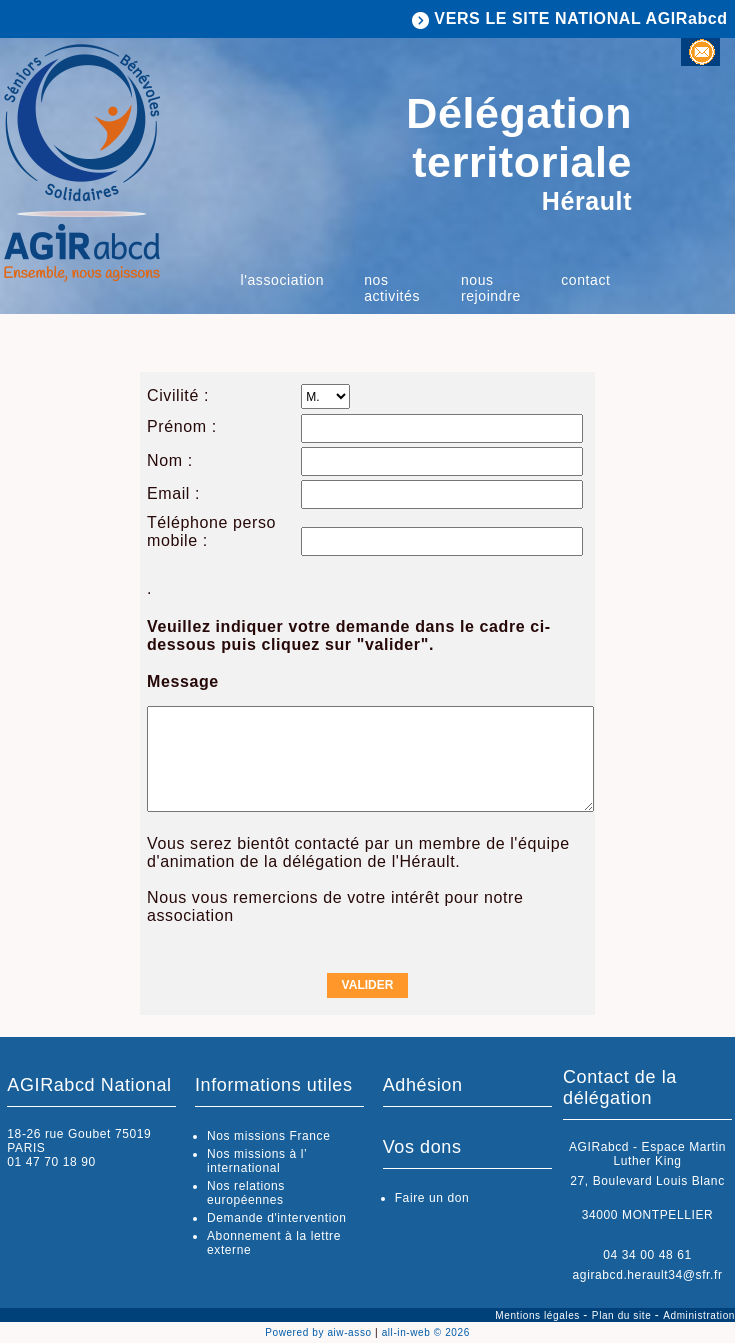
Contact (585, 280)
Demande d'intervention (277, 1218)
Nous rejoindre (491, 288)
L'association (283, 280)
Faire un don (432, 1198)
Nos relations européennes (246, 1193)
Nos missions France (268, 1136)
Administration (699, 1315)
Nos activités (392, 288)
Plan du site (623, 1315)
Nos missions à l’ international (257, 1161)
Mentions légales (539, 1315)
